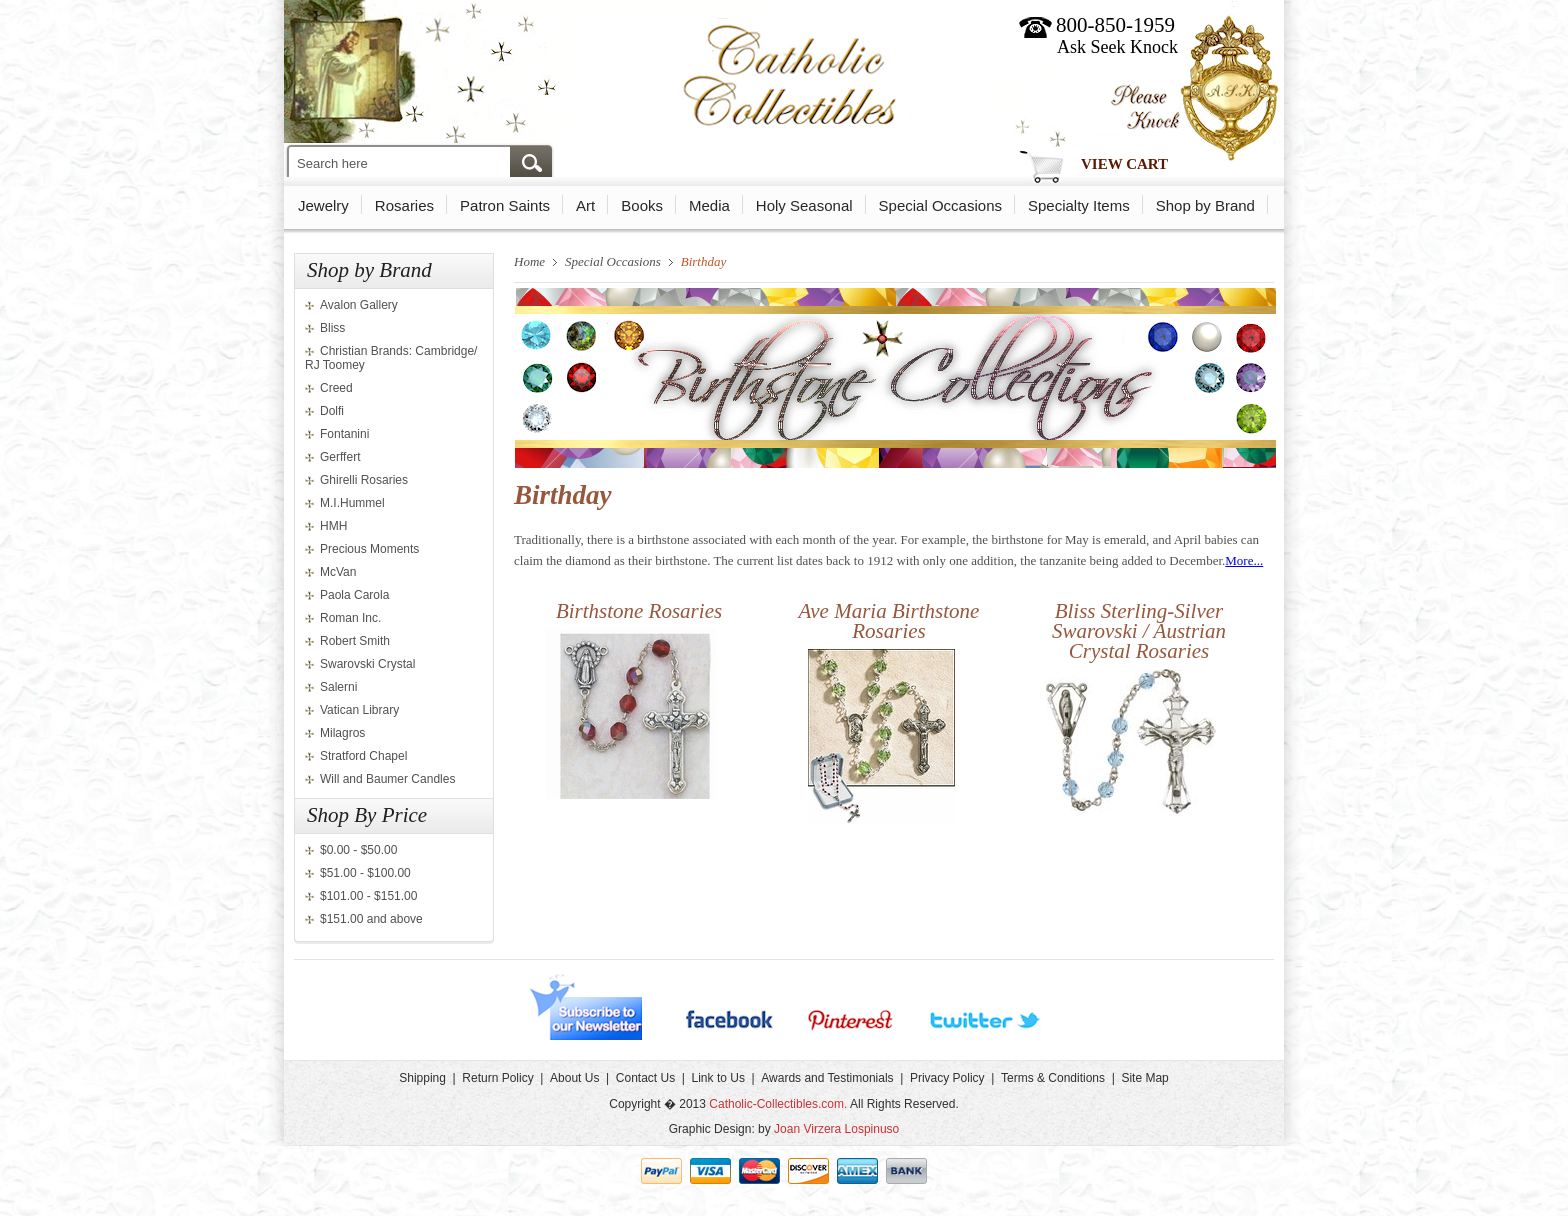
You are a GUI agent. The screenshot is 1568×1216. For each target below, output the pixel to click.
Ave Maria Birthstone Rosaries (889, 621)
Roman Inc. (350, 618)
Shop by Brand (1205, 205)
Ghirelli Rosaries (364, 480)
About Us (574, 1078)
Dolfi (332, 411)
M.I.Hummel (352, 503)
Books (642, 205)
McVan (338, 572)
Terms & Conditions (1053, 1078)
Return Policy (497, 1078)
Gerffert (340, 457)
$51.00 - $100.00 (365, 873)
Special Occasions (940, 205)
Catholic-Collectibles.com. (778, 1104)
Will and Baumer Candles (387, 779)
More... (1244, 560)
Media (709, 205)
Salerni (338, 687)
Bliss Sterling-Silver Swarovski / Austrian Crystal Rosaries (1139, 631)
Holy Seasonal (804, 205)
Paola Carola (354, 595)
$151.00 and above (371, 919)
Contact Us (645, 1078)
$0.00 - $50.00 (358, 850)
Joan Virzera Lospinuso (836, 1129)
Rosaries (404, 205)
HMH (333, 526)
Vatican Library (359, 710)
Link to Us (718, 1078)
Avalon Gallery (359, 305)
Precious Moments (369, 549)
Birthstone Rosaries (639, 611)
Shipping (422, 1078)
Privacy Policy (947, 1078)
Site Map (1144, 1078)
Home (529, 261)
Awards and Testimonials (827, 1078)
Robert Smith (355, 641)
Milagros (342, 733)
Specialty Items (1079, 205)
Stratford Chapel (363, 756)
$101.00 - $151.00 (368, 896)
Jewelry (323, 205)
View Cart (1124, 164)
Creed (336, 388)
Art (585, 205)
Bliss (332, 328)
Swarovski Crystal (367, 664)
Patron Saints (505, 205)
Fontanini (344, 434)
